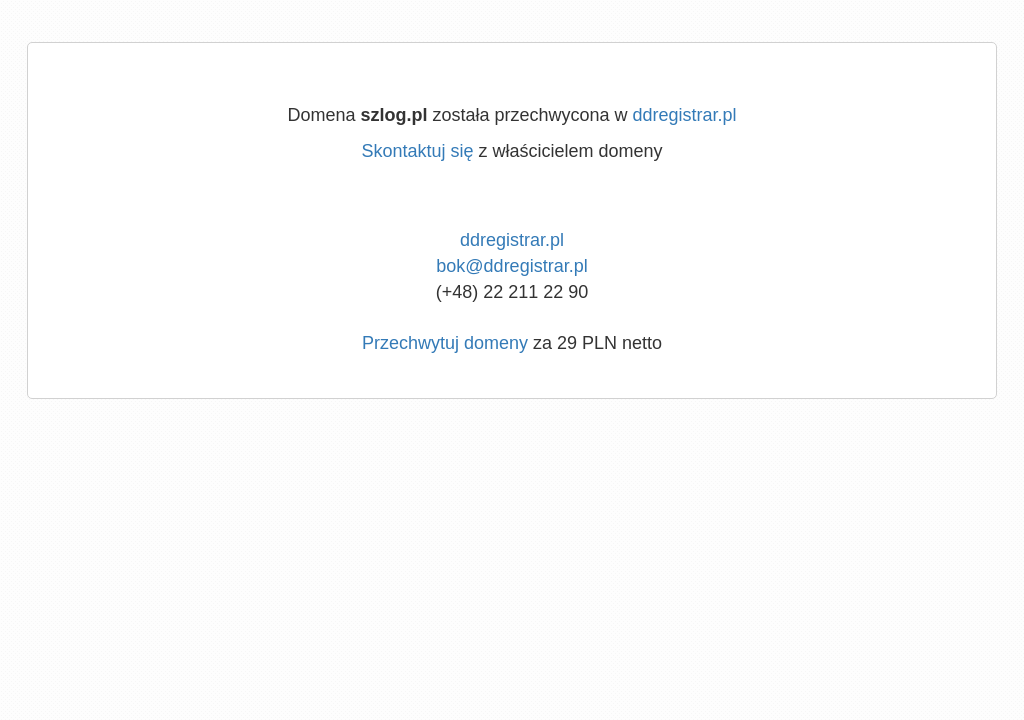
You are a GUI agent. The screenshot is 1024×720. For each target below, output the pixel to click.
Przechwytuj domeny (445, 343)
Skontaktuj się (417, 151)
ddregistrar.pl (685, 115)
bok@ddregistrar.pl (511, 266)
